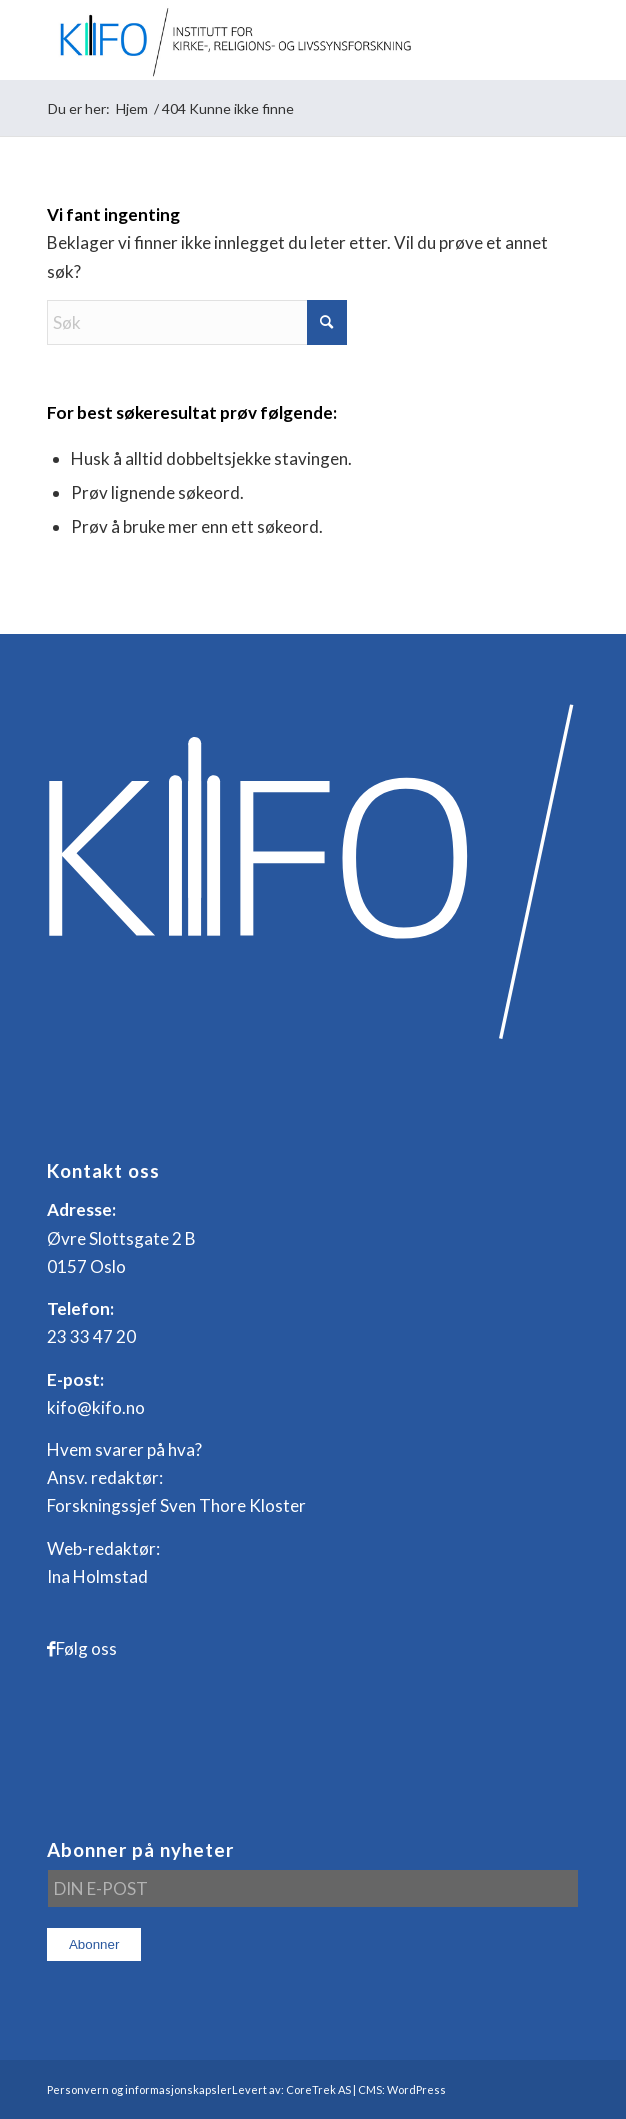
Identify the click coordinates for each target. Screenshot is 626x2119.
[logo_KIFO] (260, 40)
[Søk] (197, 322)
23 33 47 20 (91, 1336)
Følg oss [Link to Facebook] (86, 1648)
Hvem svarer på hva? (124, 1449)
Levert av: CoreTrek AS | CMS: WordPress (339, 2089)
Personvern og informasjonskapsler (139, 2089)
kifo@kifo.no (96, 1407)
